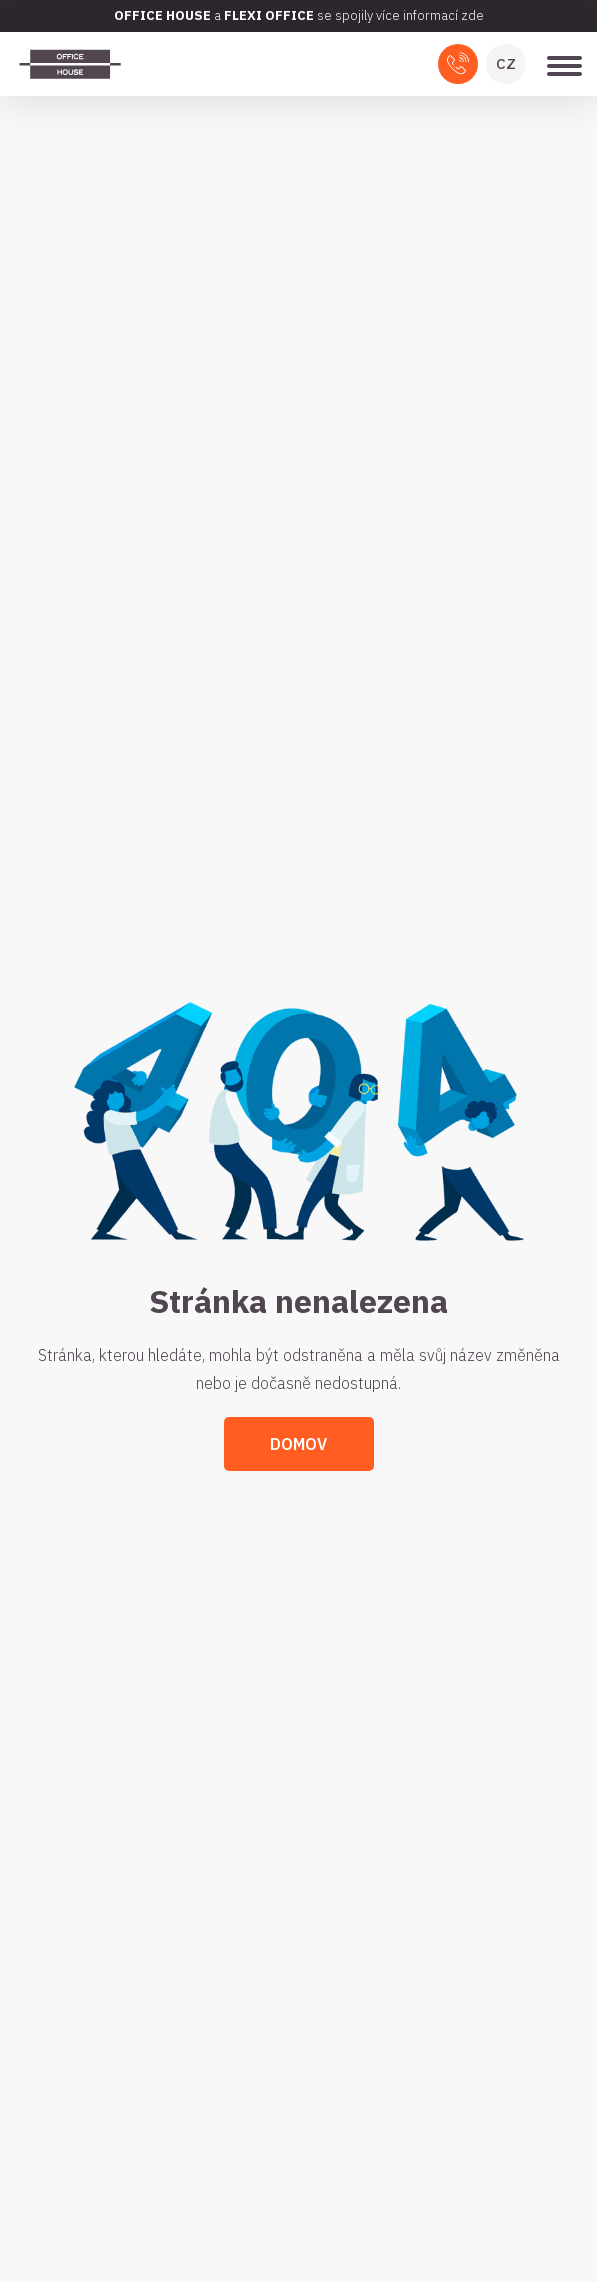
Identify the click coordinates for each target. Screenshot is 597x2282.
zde (472, 15)
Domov (298, 1444)
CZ (506, 63)
